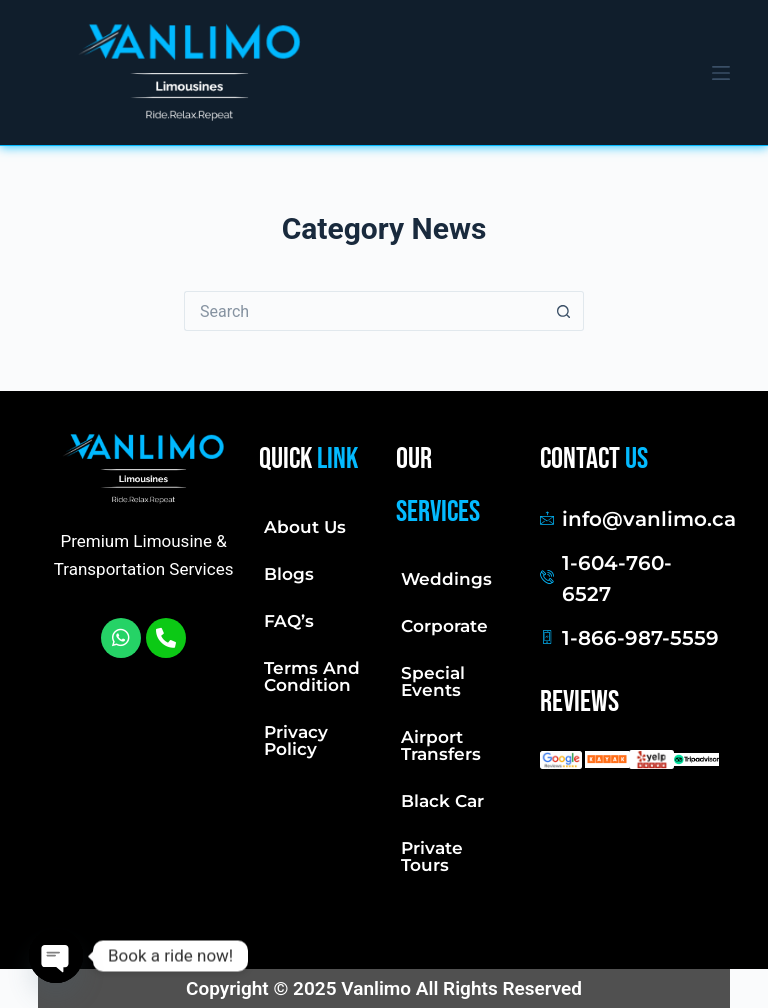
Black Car (442, 801)
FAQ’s (289, 621)
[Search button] (564, 311)
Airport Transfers (441, 745)
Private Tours (432, 856)
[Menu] (721, 73)
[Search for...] (364, 311)
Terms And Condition (312, 676)
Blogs (289, 574)
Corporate (444, 626)
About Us (305, 527)
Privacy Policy (296, 740)
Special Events (433, 681)
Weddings (446, 579)
